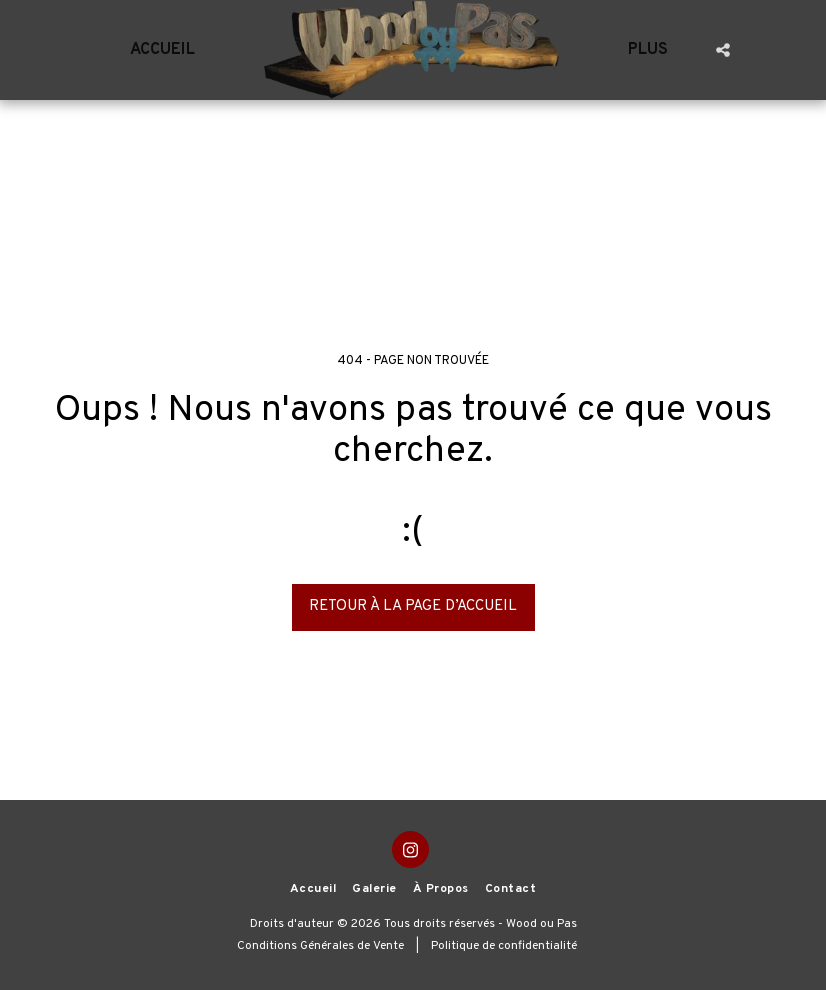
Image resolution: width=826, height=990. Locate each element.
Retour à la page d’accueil (413, 606)
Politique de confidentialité (504, 946)
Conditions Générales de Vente (320, 946)
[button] (723, 50)
